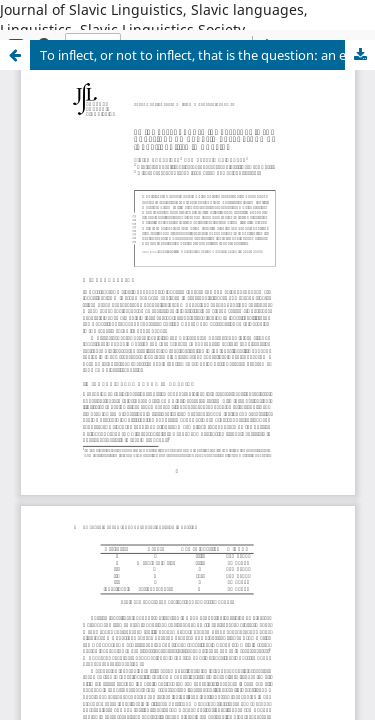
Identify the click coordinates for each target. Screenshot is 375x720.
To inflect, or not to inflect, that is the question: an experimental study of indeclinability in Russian (207, 55)
